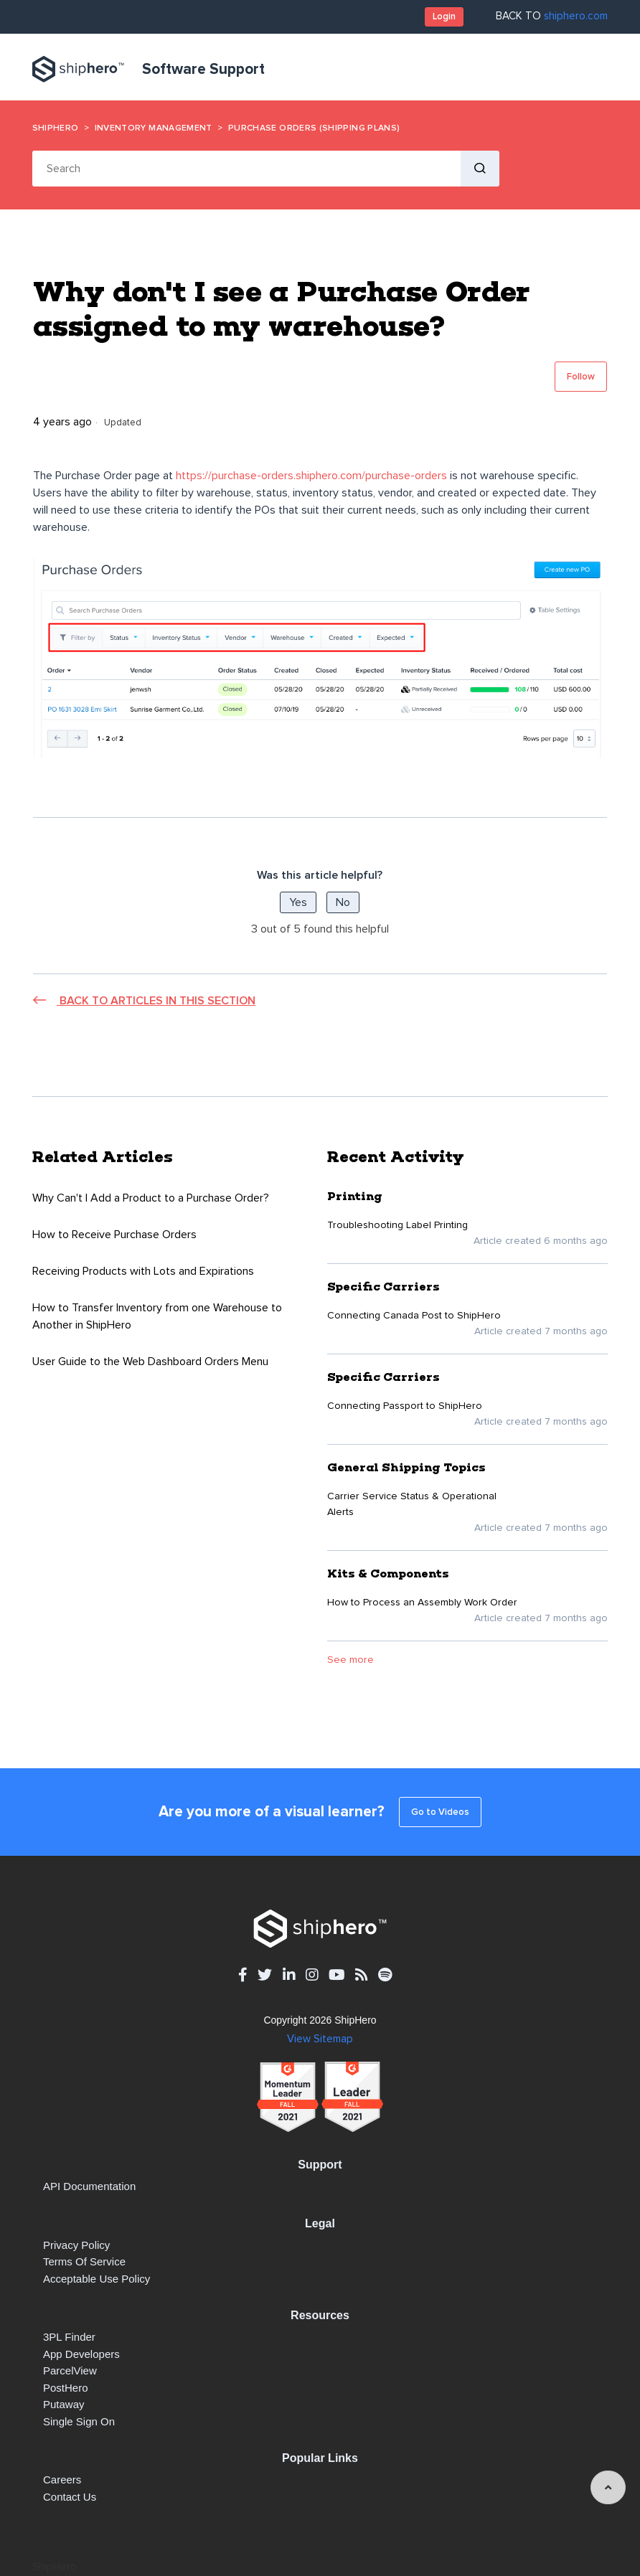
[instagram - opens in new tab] (312, 1974)
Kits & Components (388, 1573)
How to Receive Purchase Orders (114, 1234)
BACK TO (552, 16)
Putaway (64, 2404)
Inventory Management (153, 128)
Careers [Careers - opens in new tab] (62, 2479)
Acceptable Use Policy (96, 2279)
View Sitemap (320, 2039)
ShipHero (55, 128)
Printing (354, 1196)
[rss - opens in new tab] (361, 1974)
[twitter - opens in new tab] (265, 1974)
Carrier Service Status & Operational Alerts (412, 1504)
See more (350, 1660)
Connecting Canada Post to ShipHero (414, 1315)
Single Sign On (79, 2421)
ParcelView (70, 2370)
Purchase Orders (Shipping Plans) (314, 128)
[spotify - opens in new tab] (385, 1974)
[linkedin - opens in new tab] (289, 1974)
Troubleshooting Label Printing (397, 1225)
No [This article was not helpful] (343, 902)
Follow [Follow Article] (581, 376)
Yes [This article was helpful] (298, 902)
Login (444, 16)
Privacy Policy (76, 2245)
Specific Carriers (383, 1286)
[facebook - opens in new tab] (242, 1974)
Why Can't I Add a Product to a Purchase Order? (150, 1198)
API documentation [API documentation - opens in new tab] (89, 2186)
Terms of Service (84, 2261)
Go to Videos (440, 1812)
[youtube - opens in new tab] (336, 1974)
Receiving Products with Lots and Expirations (143, 1271)
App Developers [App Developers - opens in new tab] (81, 2354)
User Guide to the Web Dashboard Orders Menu (150, 1361)
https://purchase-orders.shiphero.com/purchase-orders (311, 475)
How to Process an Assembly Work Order (422, 1602)
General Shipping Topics (406, 1467)
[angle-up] (608, 2487)
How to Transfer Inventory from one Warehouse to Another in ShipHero (157, 1316)
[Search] (246, 169)
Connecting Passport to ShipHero (404, 1406)
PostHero (65, 2388)
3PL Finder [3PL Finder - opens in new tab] (69, 2337)
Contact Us (69, 2497)
